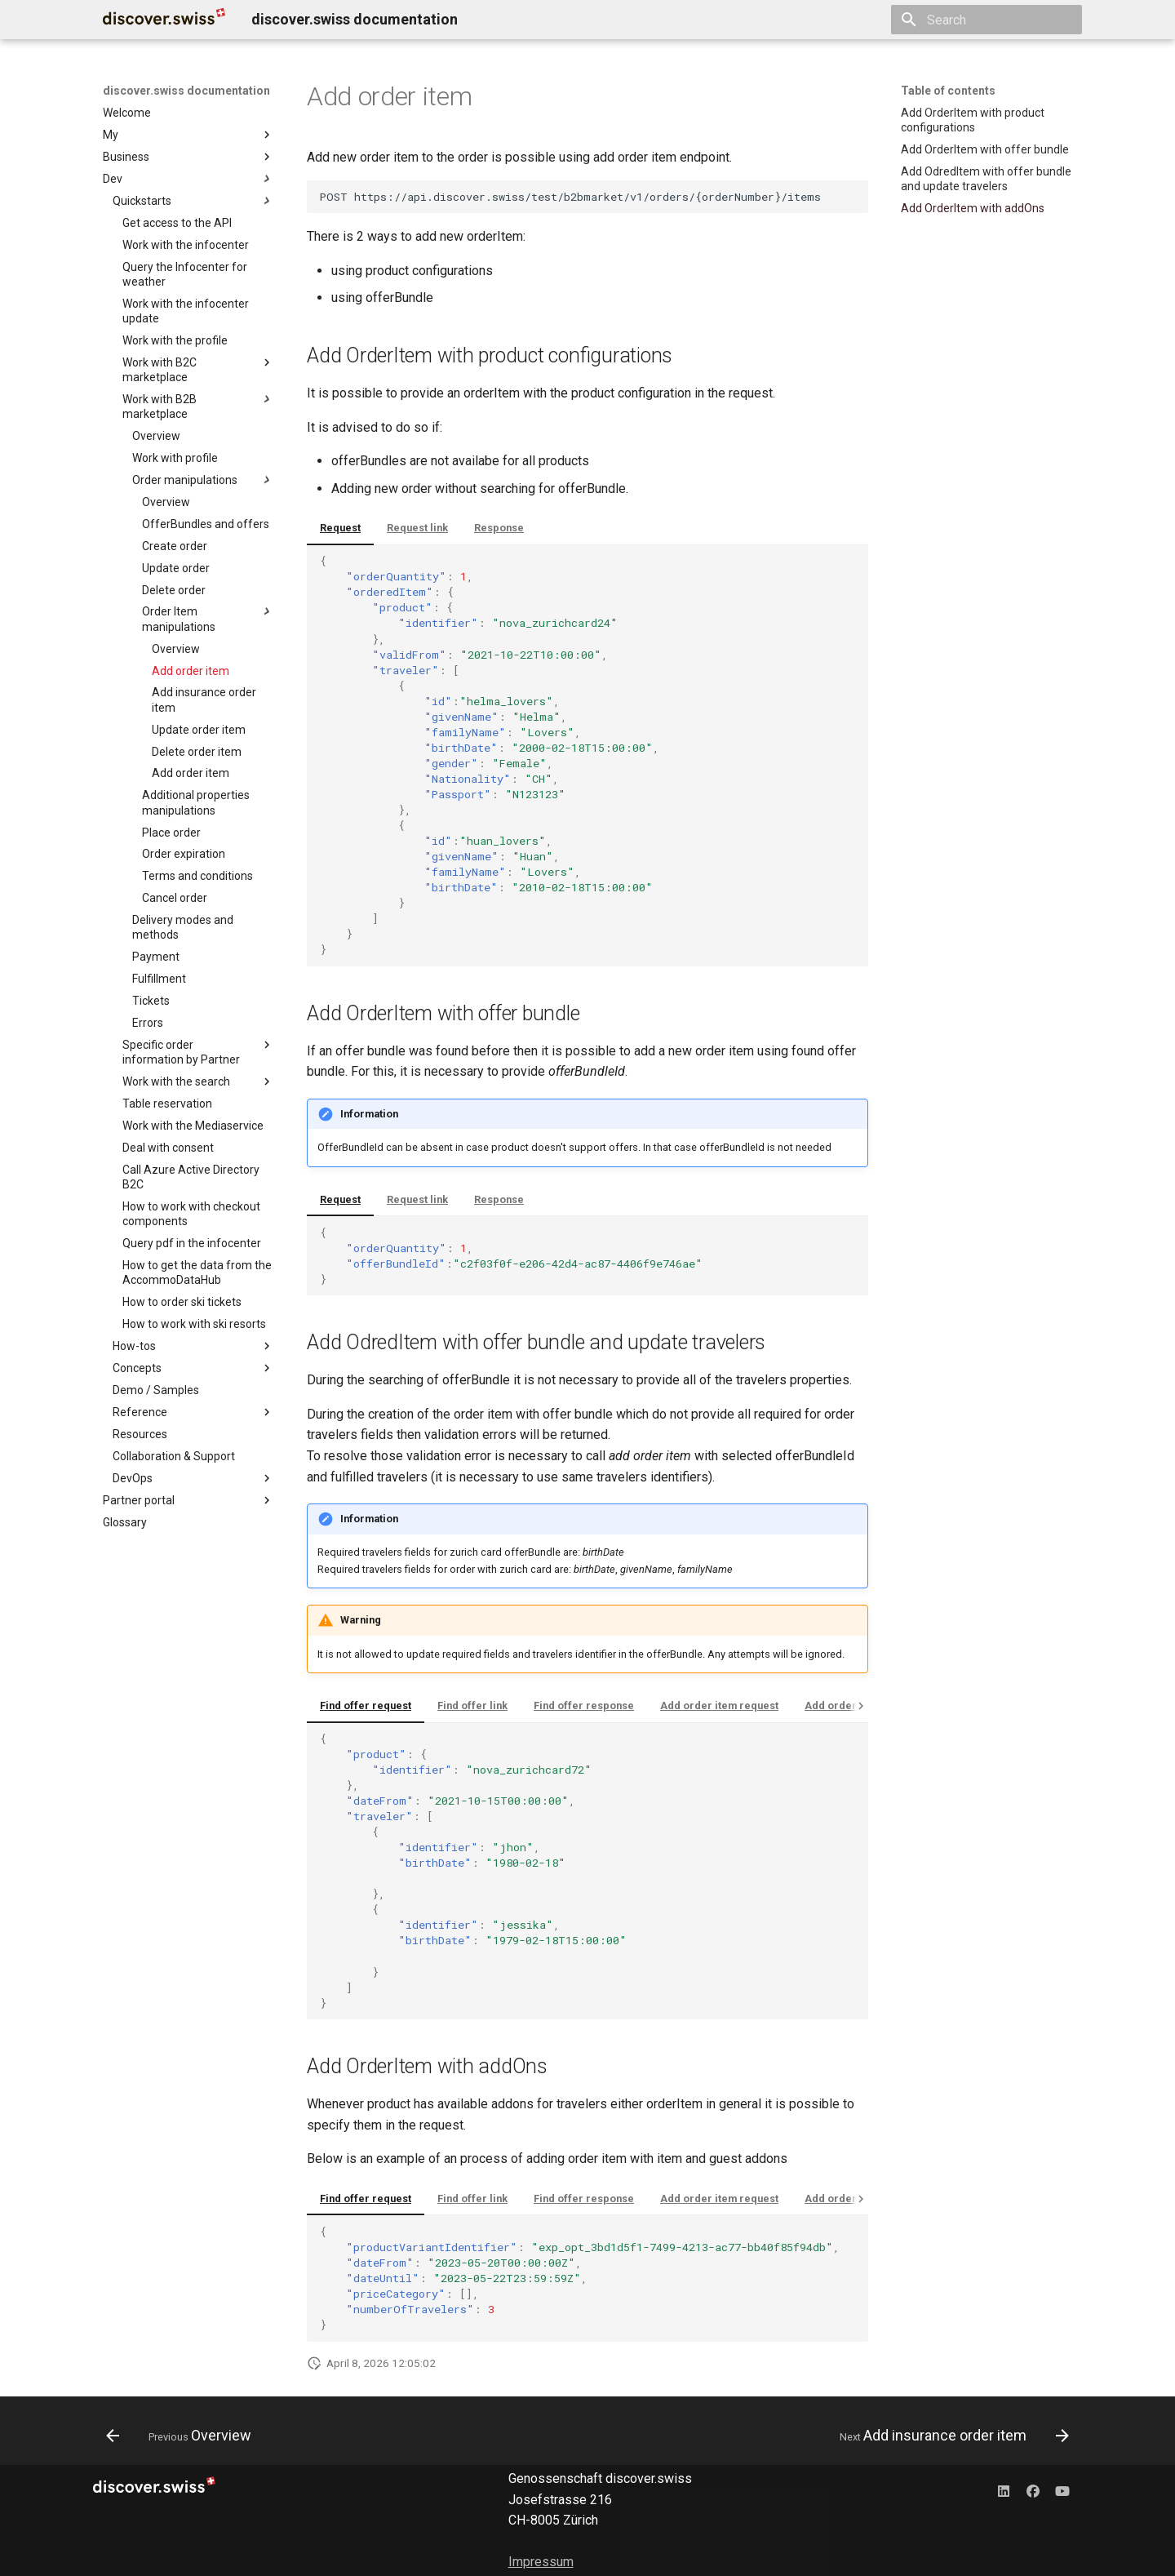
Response (499, 528)
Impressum (541, 2561)
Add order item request (719, 1705)
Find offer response (584, 1705)
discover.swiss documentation (186, 90)
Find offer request (365, 1705)
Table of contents (948, 90)
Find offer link (472, 1705)
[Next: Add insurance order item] (950, 2435)
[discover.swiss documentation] (164, 19)
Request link (417, 528)
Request (340, 528)
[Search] (986, 19)
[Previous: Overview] (183, 2435)
